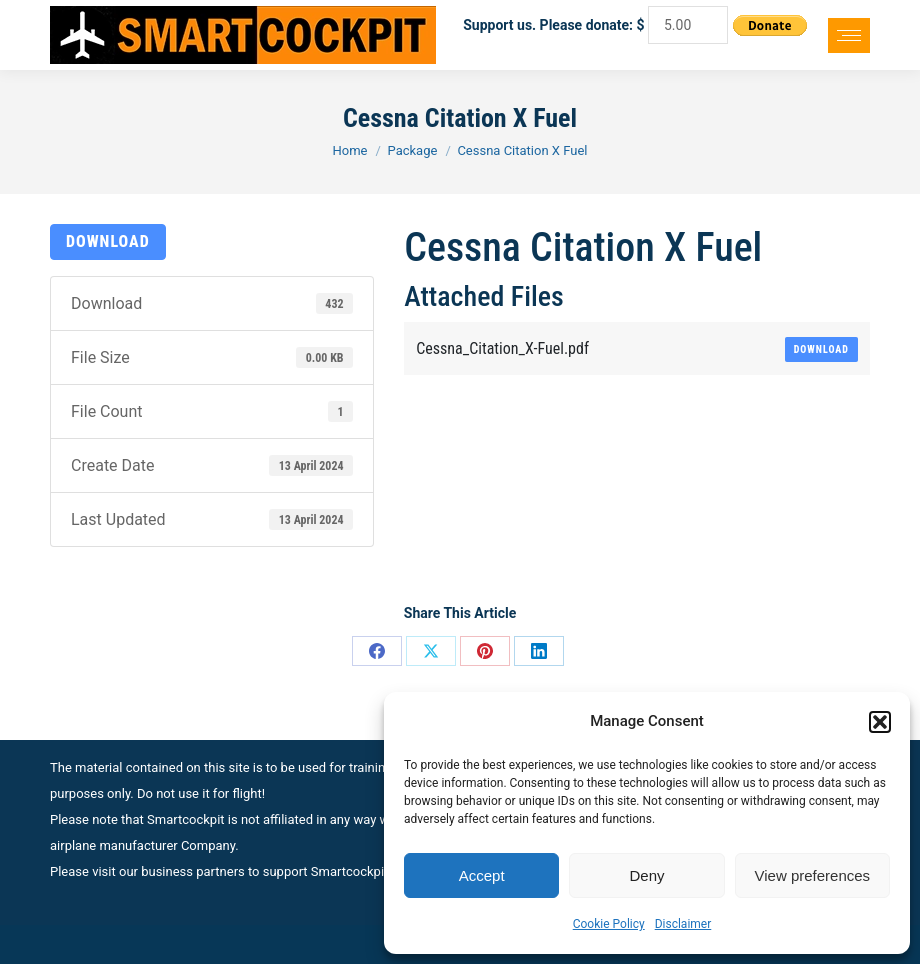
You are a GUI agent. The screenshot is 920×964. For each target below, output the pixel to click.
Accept (482, 875)
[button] (880, 722)
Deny (646, 875)
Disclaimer (683, 924)
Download (108, 241)
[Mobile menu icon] (849, 35)
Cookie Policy (609, 924)
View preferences (813, 875)
